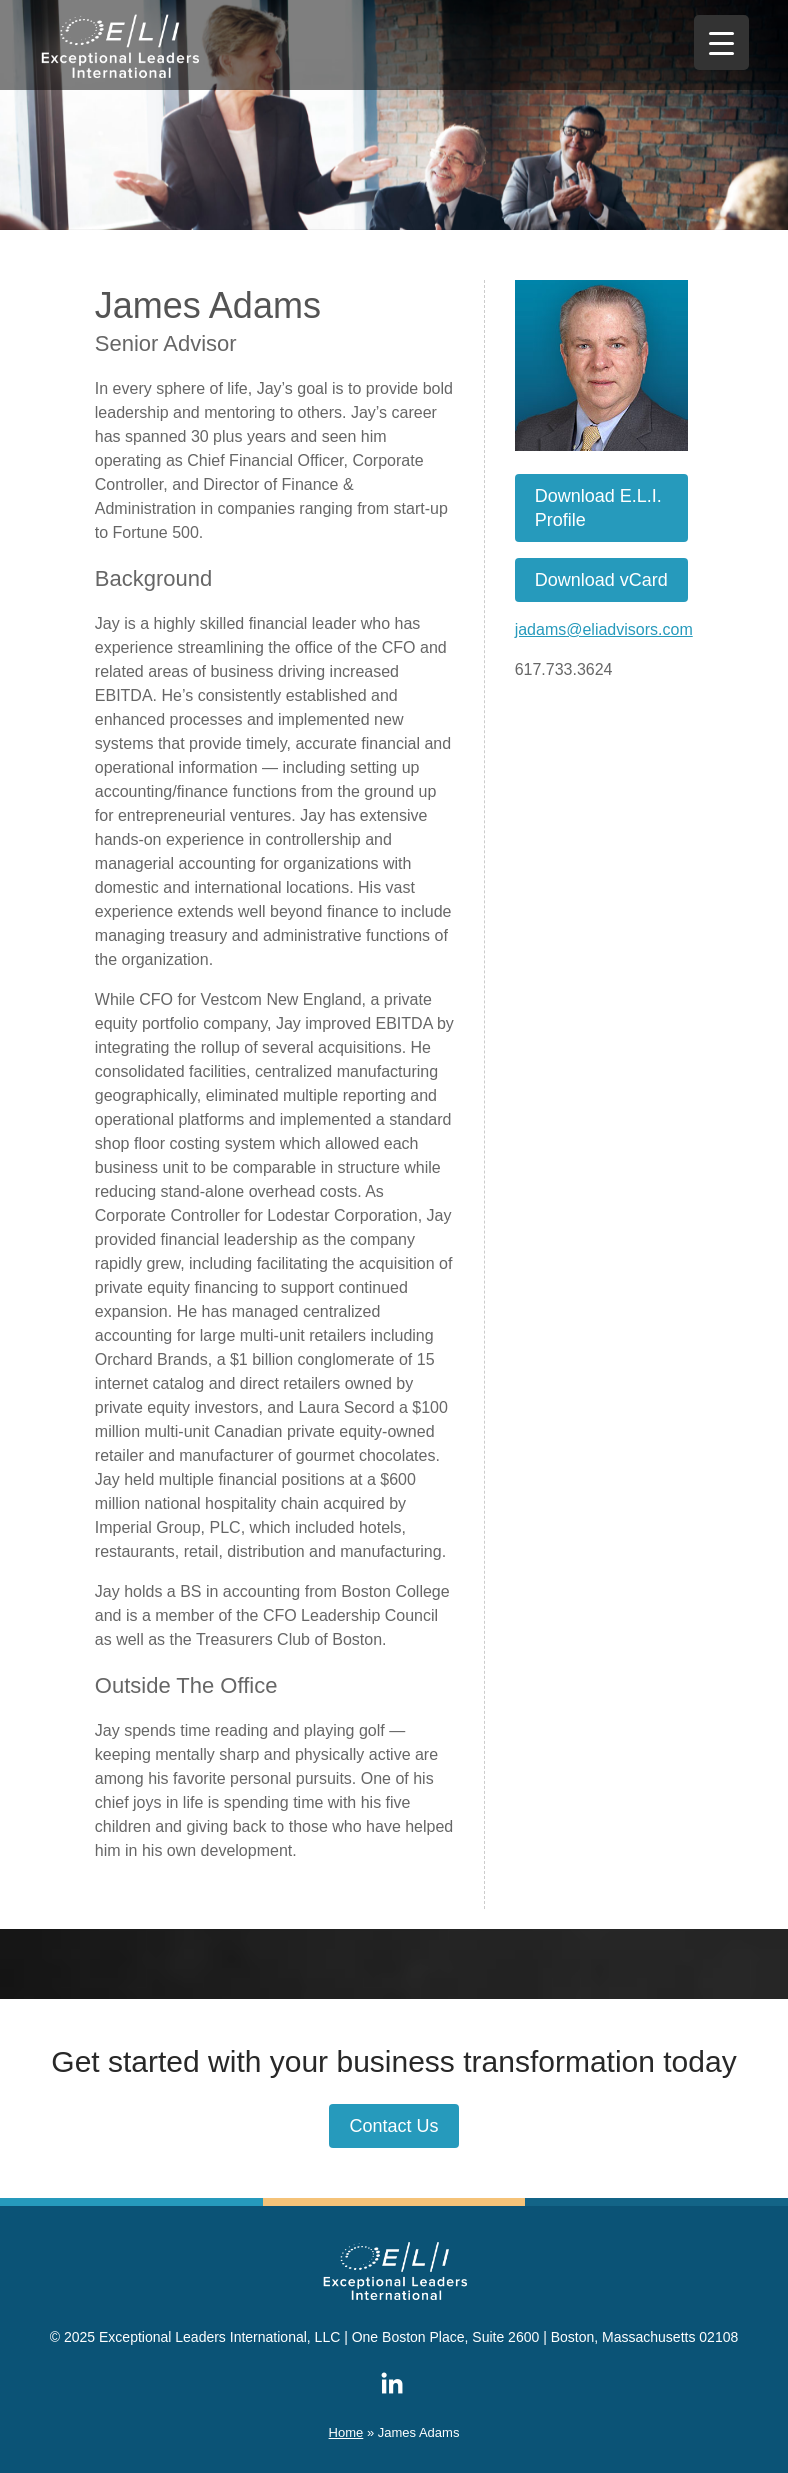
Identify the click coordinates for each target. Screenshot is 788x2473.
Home (346, 2432)
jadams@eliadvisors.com (604, 629)
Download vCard (601, 580)
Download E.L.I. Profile (598, 508)
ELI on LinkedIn (392, 2383)
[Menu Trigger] (721, 42)
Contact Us (393, 2126)
